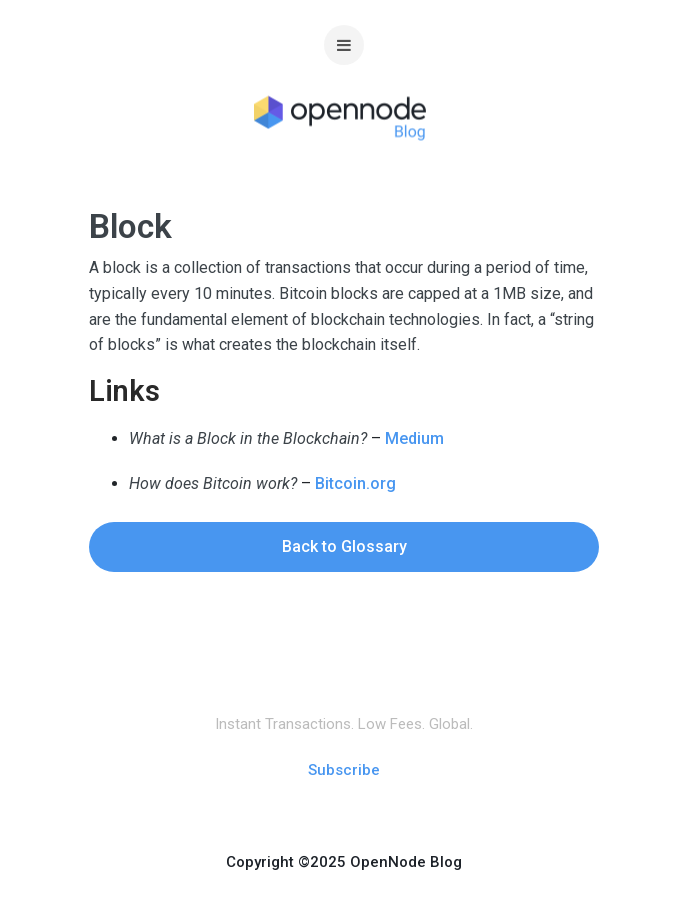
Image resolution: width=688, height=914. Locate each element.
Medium (414, 438)
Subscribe (344, 770)
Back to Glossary (344, 546)
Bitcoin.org (355, 483)
